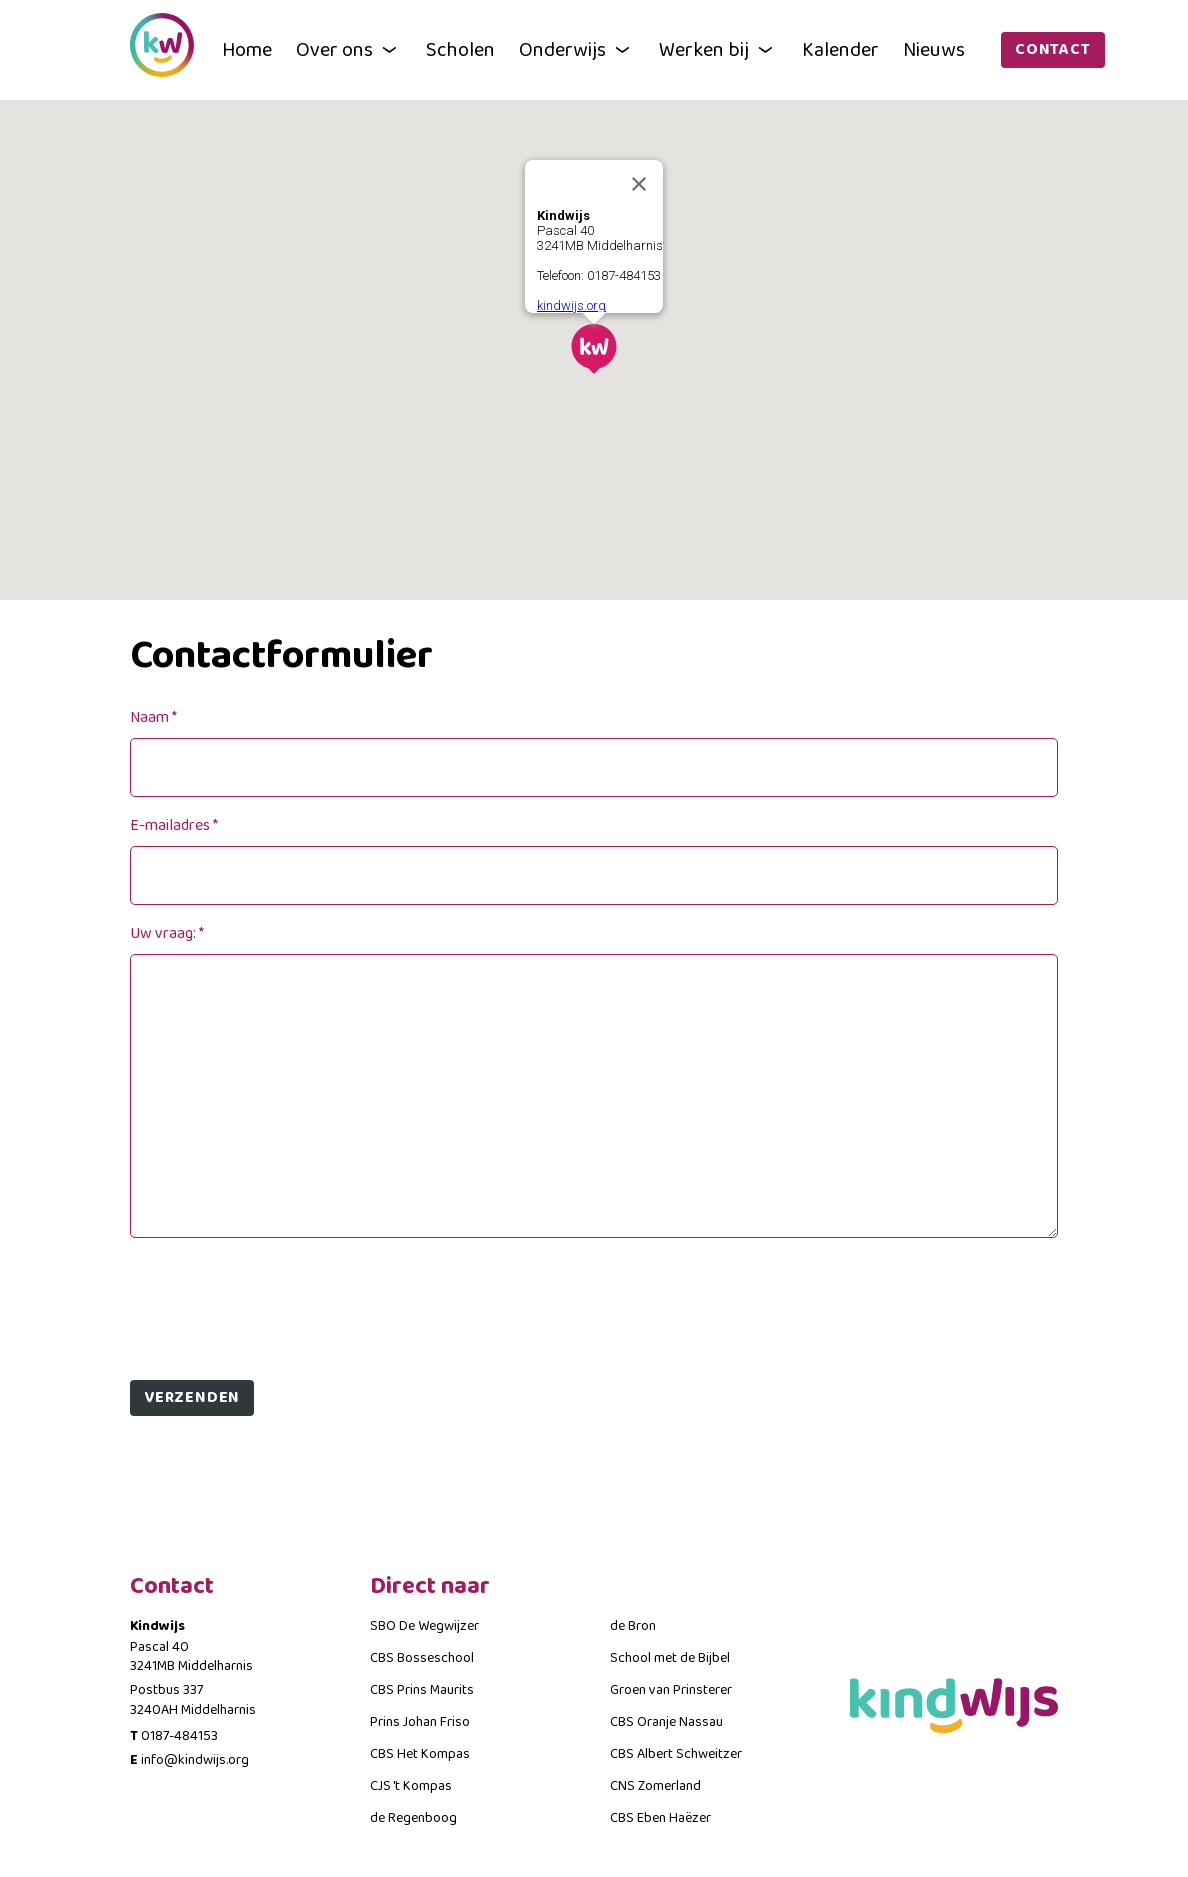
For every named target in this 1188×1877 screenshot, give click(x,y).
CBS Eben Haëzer (660, 1818)
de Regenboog (413, 1818)
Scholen (460, 50)
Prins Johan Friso (420, 1722)
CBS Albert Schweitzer (676, 1754)
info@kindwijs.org (195, 1760)
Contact (1053, 49)
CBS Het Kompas (420, 1754)
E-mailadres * (174, 825)
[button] (594, 349)
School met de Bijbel (670, 1658)
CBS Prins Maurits (422, 1690)
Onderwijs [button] (577, 50)
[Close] (639, 184)
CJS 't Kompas (411, 1786)
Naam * (153, 717)
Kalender (840, 50)
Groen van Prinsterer (671, 1690)
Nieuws (934, 50)
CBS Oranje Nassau (666, 1722)
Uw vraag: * (167, 933)
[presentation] (282, 1301)
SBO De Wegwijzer (424, 1626)
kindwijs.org (571, 305)
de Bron (633, 1626)
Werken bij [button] (718, 50)
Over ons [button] (349, 50)
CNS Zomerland (655, 1786)
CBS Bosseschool (422, 1658)
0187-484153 (179, 1736)
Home (247, 50)
